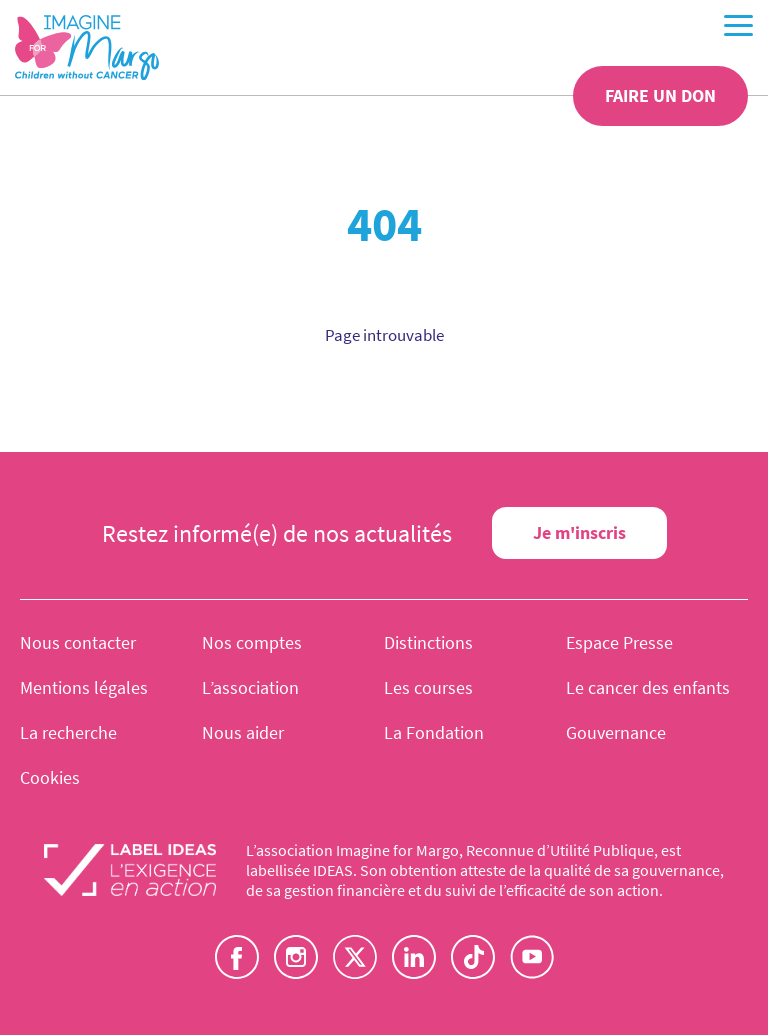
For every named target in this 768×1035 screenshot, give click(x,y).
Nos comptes (252, 642)
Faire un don (660, 95)
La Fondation (434, 732)
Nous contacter (78, 642)
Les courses (428, 687)
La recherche (68, 732)
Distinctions (428, 642)
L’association (250, 687)
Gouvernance (616, 732)
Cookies (50, 777)
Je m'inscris (579, 532)
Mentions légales (84, 687)
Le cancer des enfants (648, 687)
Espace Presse (619, 642)
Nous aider (243, 732)
